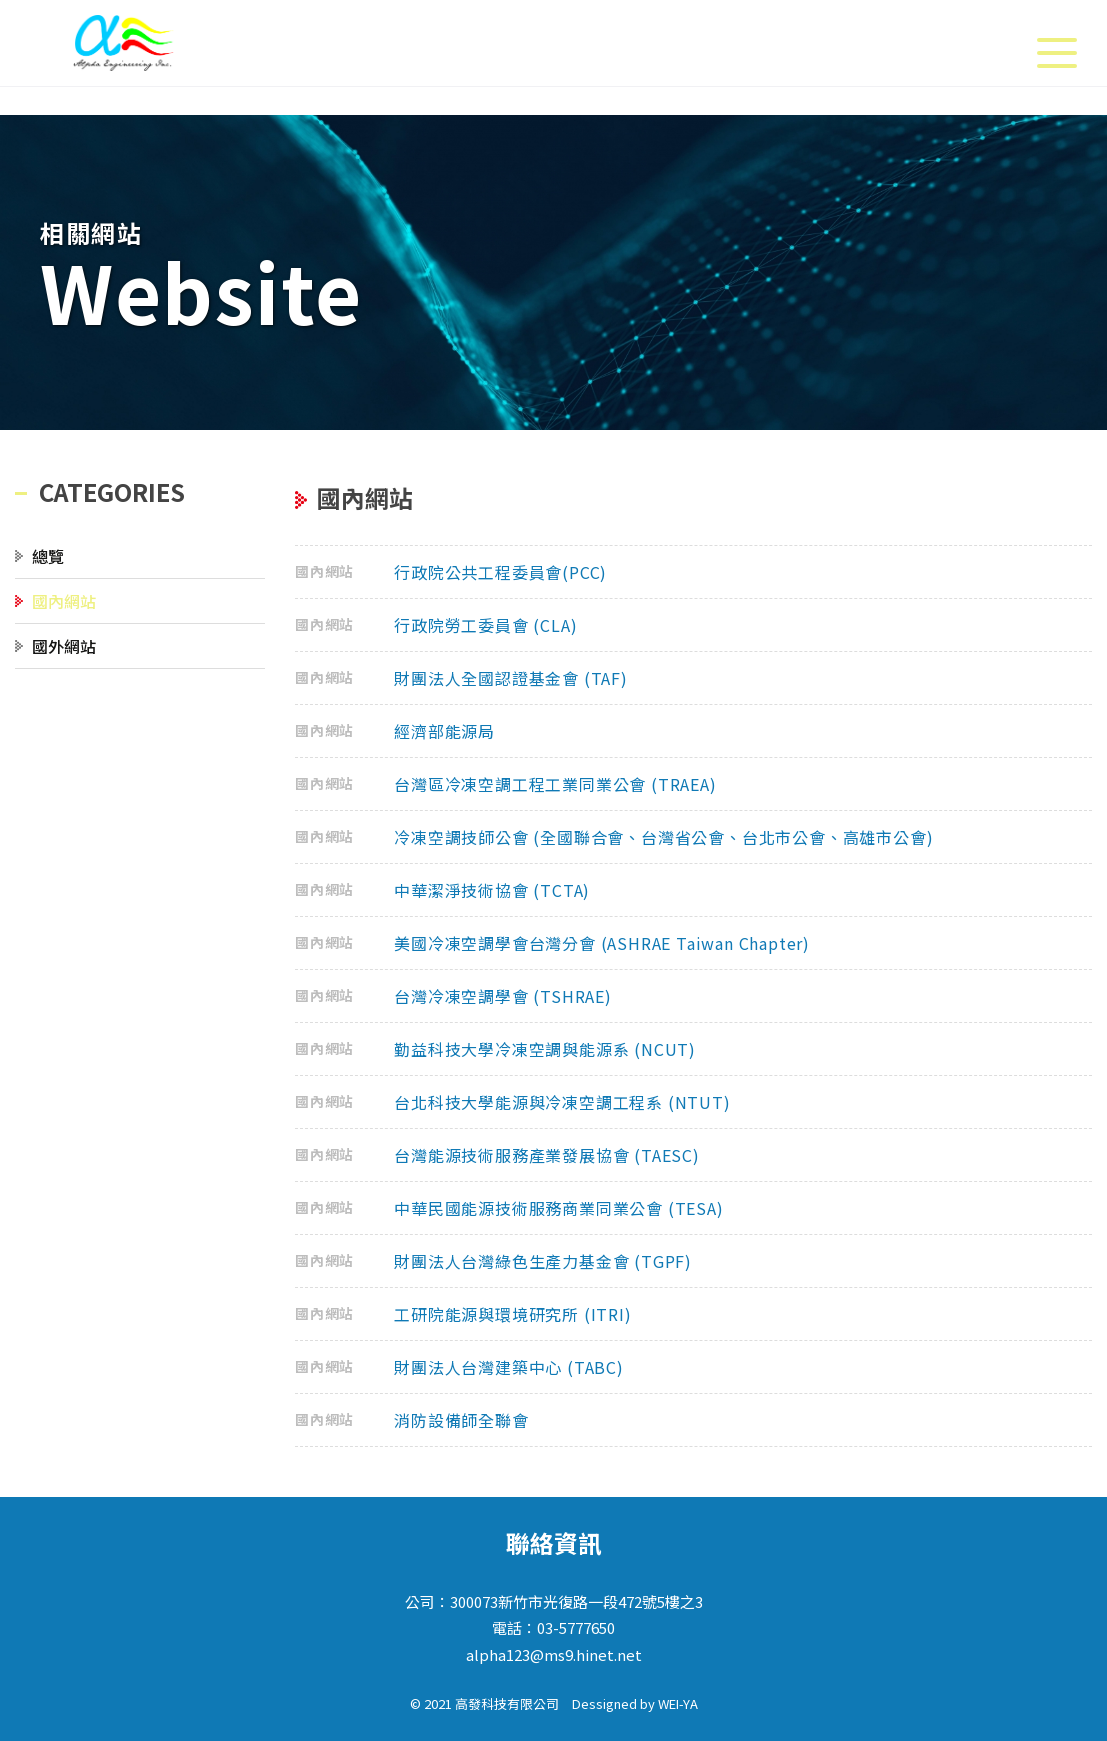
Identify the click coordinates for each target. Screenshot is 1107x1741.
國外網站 (64, 646)
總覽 (48, 556)
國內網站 (64, 601)
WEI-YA (678, 1703)
